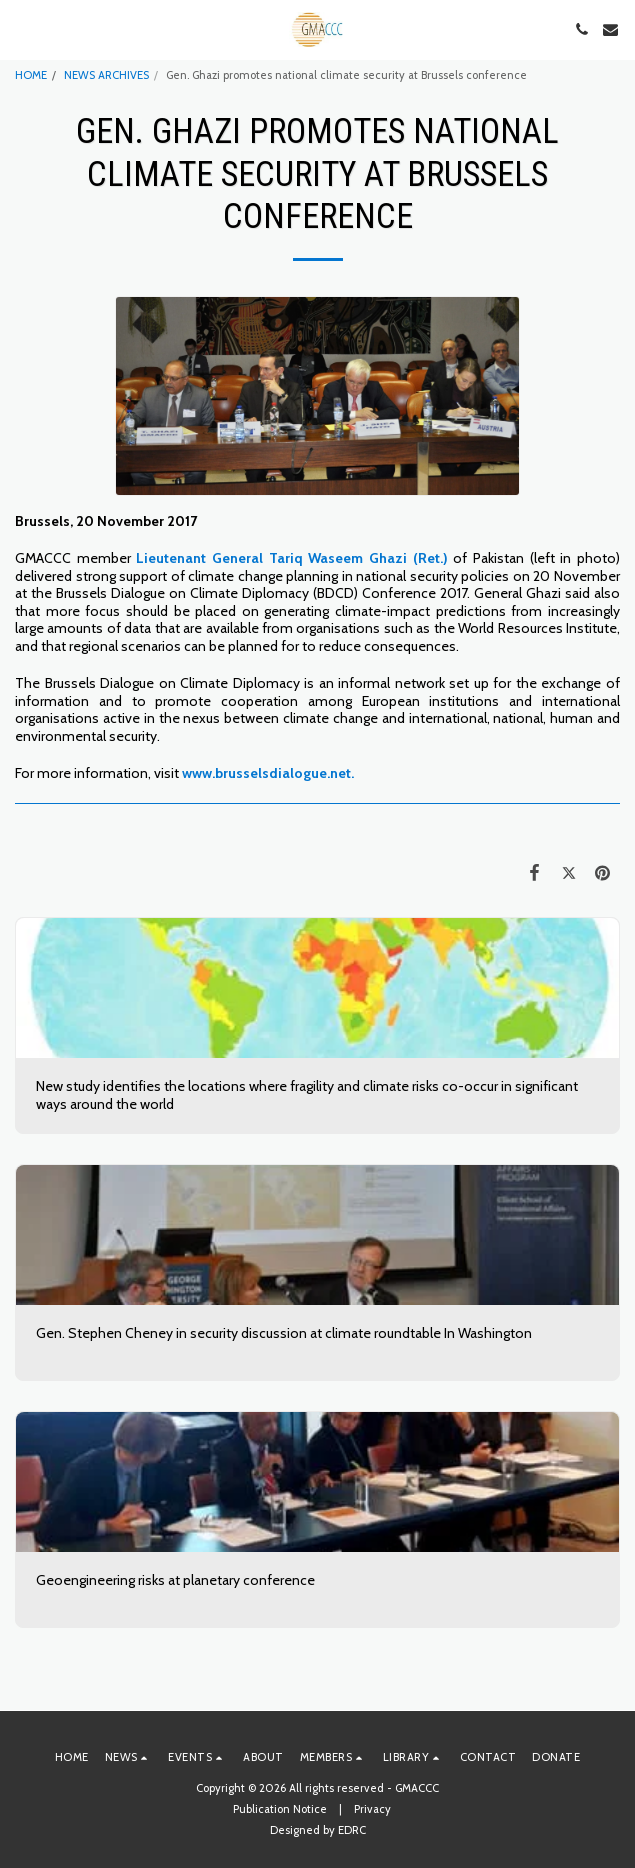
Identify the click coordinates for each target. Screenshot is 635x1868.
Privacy (372, 1809)
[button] (22, 29)
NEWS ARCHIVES (106, 75)
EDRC (352, 1830)
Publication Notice (280, 1809)
